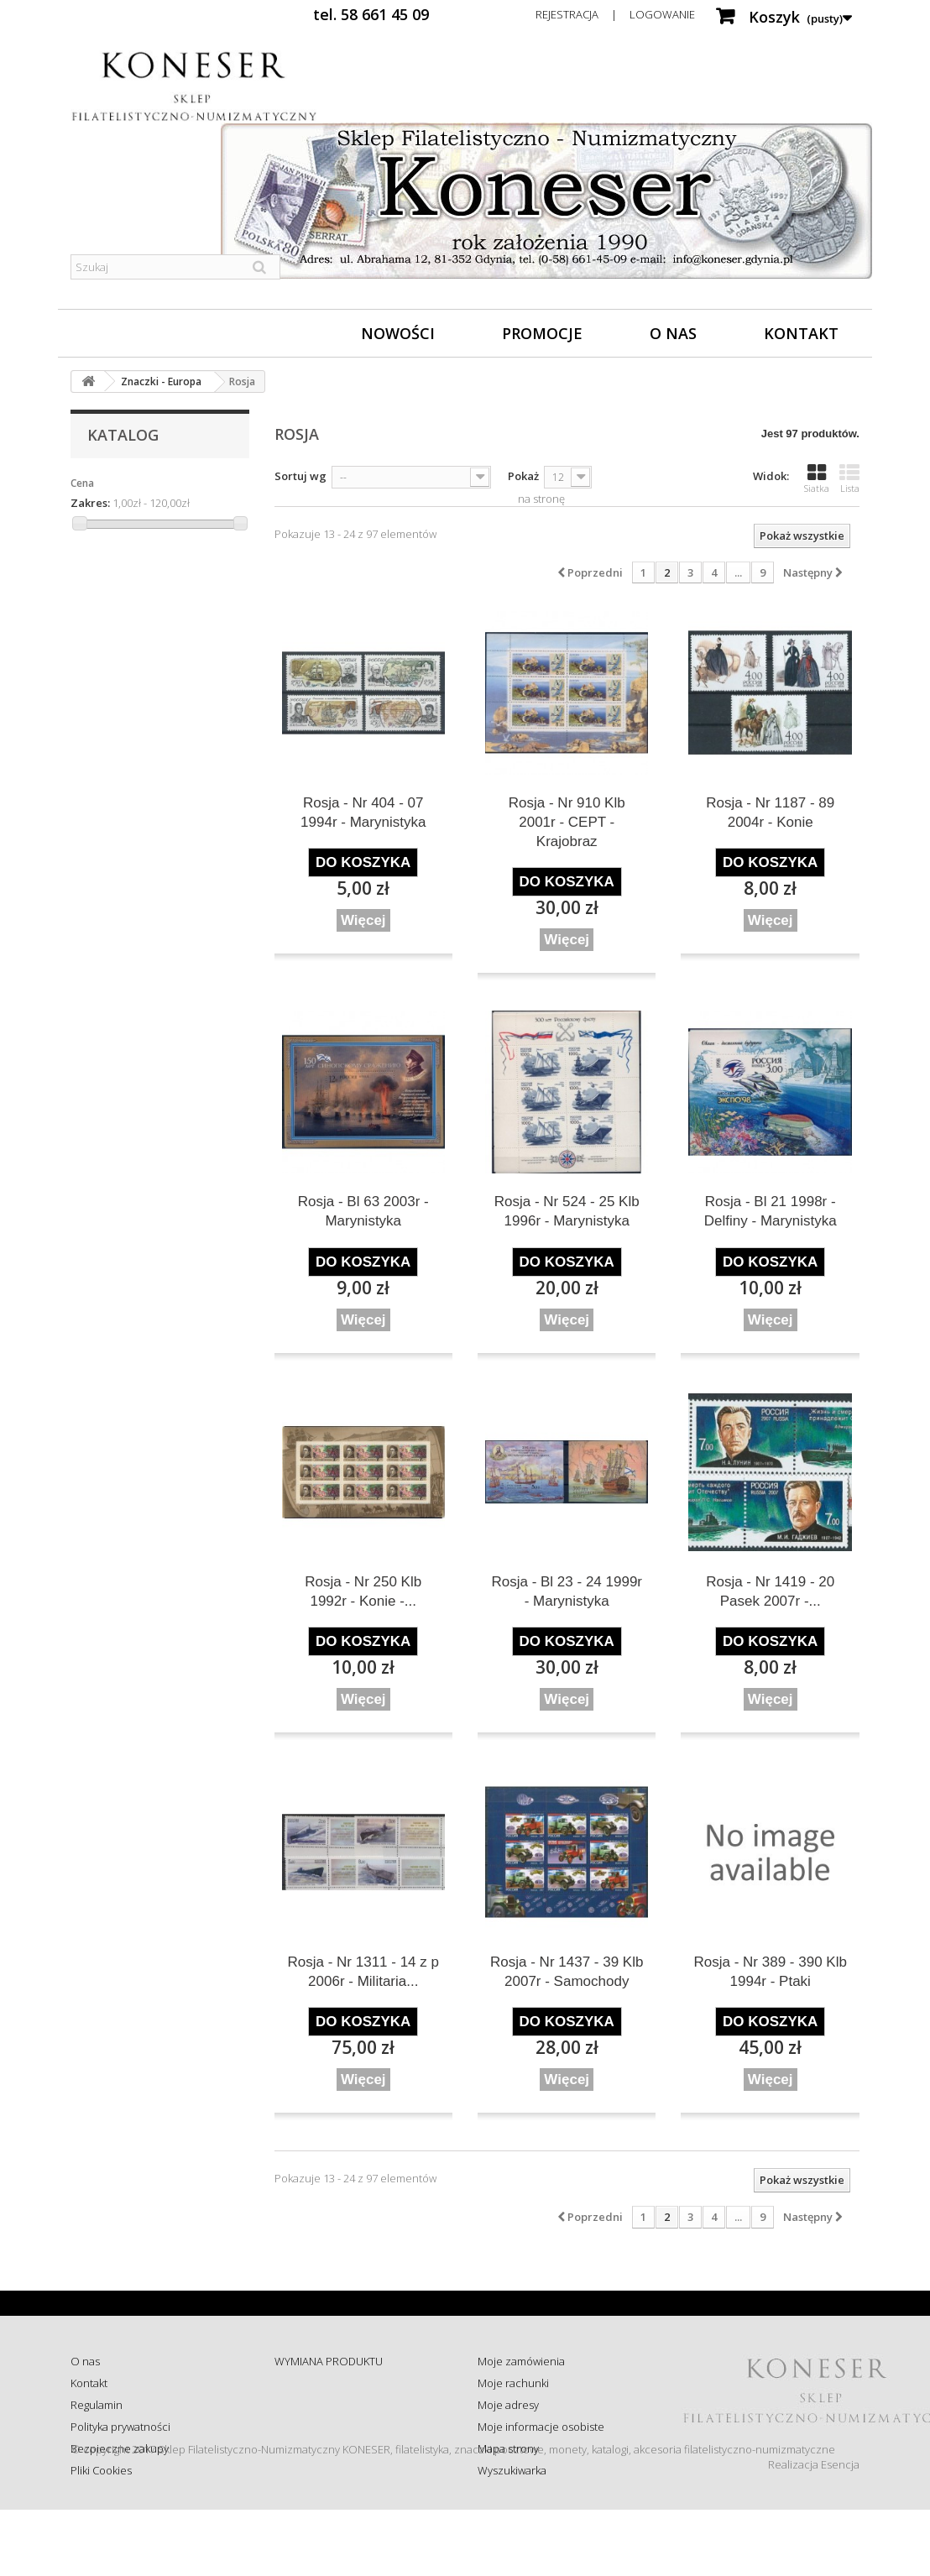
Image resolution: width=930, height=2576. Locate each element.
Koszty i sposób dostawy (334, 2448)
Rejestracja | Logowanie (615, 14)
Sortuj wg (300, 475)
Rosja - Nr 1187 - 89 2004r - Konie (770, 812)
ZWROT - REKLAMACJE (329, 2383)
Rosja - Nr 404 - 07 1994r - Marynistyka (363, 812)
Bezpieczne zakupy (120, 2448)
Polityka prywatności (120, 2426)
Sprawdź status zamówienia (342, 2426)
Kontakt (801, 333)
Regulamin (97, 2404)
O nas (673, 333)
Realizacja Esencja (813, 2530)
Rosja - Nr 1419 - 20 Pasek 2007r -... (770, 1591)
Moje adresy (508, 2404)
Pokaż (523, 475)
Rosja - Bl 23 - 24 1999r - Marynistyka (566, 1591)
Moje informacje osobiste (541, 2426)
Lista (849, 478)
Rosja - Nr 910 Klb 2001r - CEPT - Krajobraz (567, 822)
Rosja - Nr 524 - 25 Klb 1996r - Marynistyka (567, 1211)
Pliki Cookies (101, 2470)
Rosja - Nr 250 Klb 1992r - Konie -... (363, 1591)
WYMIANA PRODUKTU (328, 2361)
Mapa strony (508, 2448)
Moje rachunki (513, 2383)
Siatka (816, 478)
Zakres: (90, 502)
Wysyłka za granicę (320, 2470)
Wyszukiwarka (512, 2470)
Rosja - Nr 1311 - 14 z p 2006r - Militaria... (363, 1971)
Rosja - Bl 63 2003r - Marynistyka (363, 1211)
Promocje (542, 333)
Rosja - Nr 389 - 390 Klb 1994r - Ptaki (770, 1971)
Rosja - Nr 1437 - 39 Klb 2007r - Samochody (566, 1971)
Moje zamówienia (521, 2361)
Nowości (398, 333)
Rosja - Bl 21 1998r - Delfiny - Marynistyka (770, 1211)
